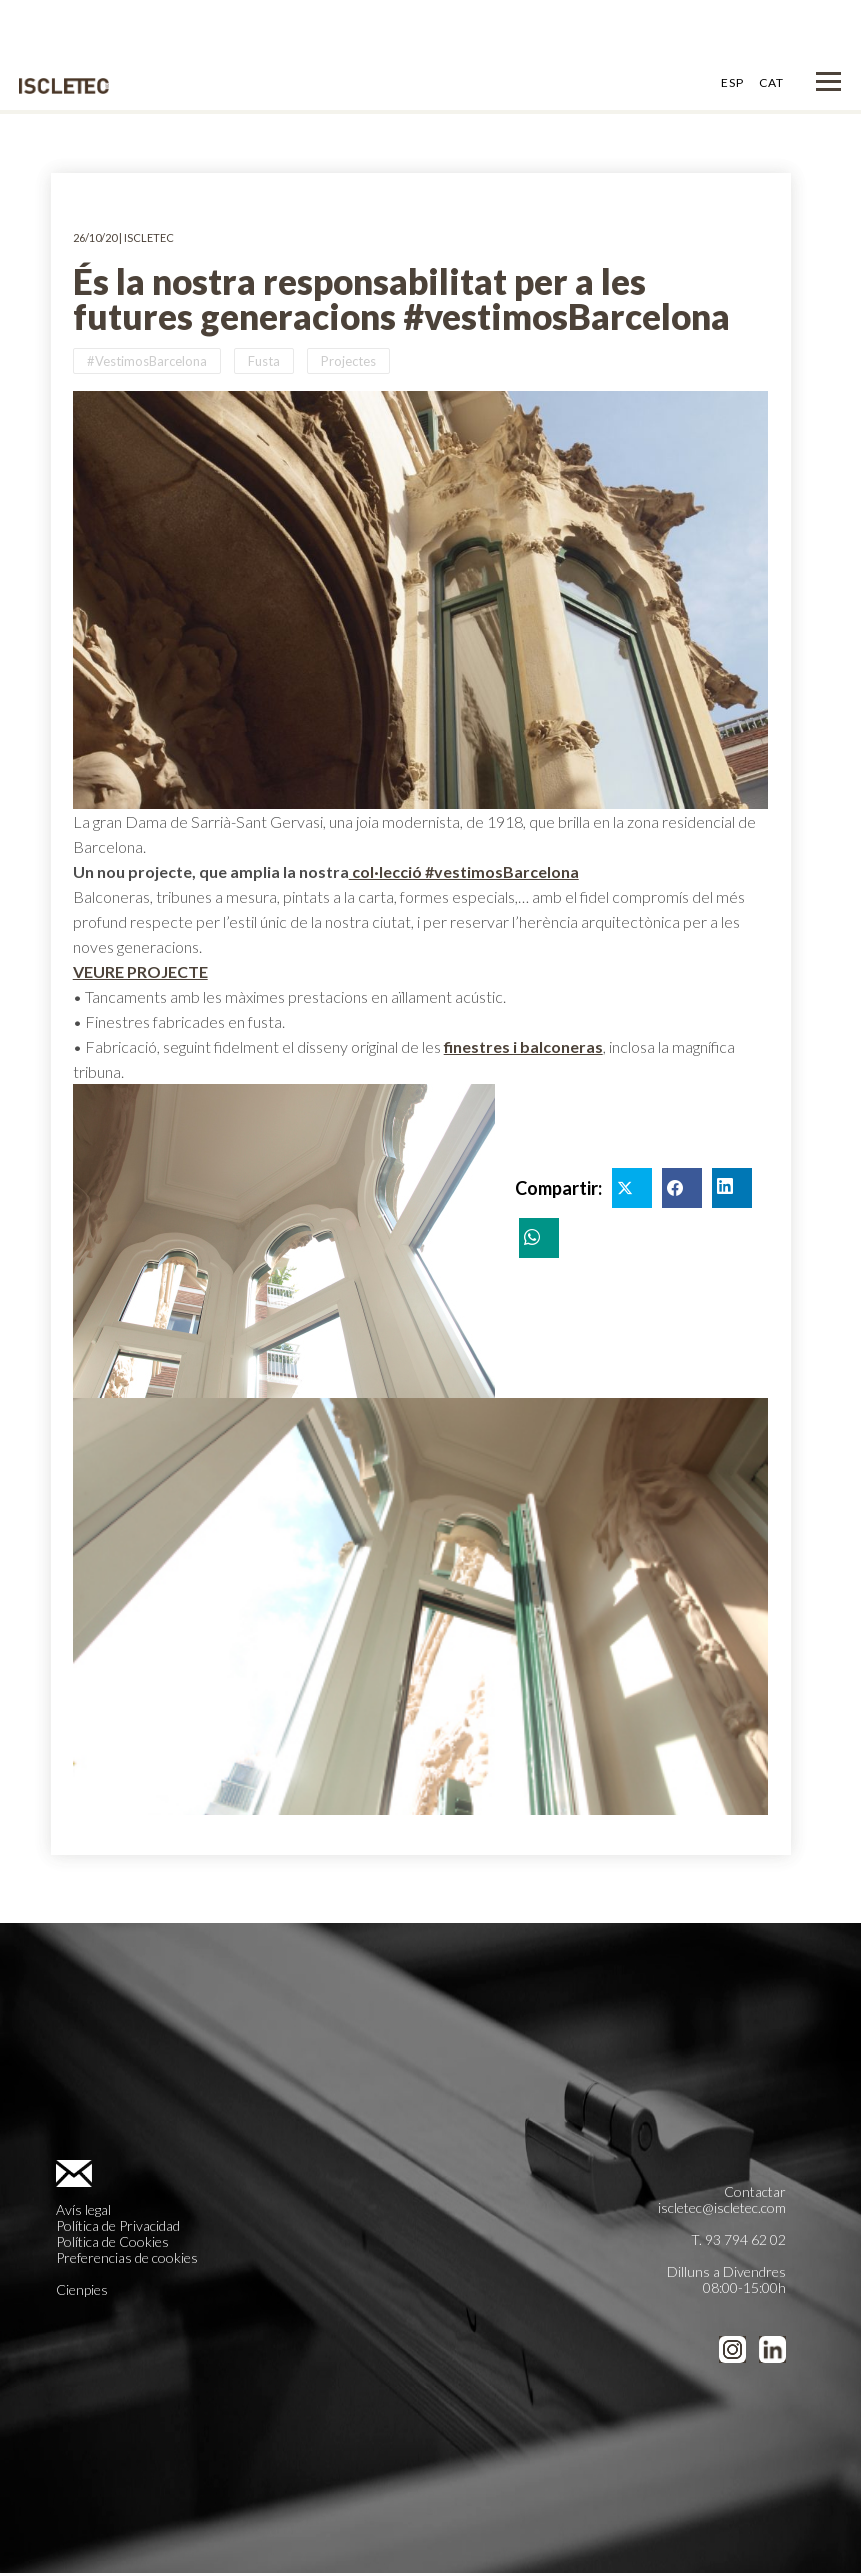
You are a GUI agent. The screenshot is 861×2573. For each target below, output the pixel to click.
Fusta (264, 361)
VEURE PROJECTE (140, 971)
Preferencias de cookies (127, 2257)
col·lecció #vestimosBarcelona (464, 871)
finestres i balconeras (523, 1046)
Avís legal (83, 2209)
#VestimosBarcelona (147, 361)
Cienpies (82, 2289)
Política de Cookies (112, 2241)
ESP (732, 82)
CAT (771, 82)
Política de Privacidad (118, 2225)
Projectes (348, 361)
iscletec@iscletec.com (722, 2207)
